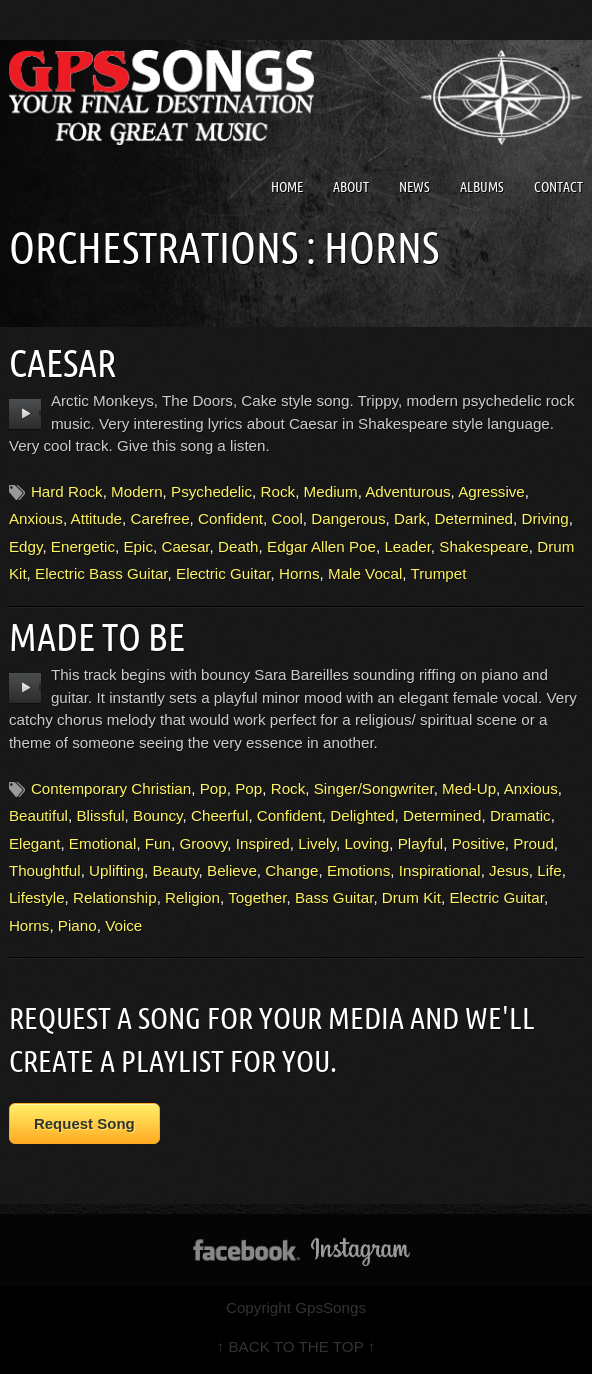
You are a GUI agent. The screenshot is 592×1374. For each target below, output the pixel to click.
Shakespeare (484, 546)
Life (549, 870)
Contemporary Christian (111, 788)
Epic (138, 546)
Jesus (509, 870)
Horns (299, 573)
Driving (544, 518)
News (414, 187)
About (351, 187)
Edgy (26, 546)
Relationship (115, 897)
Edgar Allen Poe (321, 546)
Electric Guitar (223, 573)
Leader (407, 546)
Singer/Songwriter (374, 788)
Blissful (100, 815)
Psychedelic (211, 491)
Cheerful (219, 815)
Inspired (263, 843)
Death (238, 546)
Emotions (358, 870)
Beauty (175, 870)
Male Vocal (365, 573)
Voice (123, 925)
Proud (533, 843)
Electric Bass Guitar (101, 573)
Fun (158, 843)
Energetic (83, 546)
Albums (482, 187)
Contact (558, 187)
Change (291, 870)
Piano (77, 925)
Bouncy (158, 815)
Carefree (160, 518)
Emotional (103, 843)
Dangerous (348, 518)
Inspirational (440, 870)
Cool (287, 518)
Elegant (35, 843)
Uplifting (116, 870)
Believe (232, 870)
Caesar (63, 363)
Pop (213, 788)
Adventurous (407, 491)
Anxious (36, 518)
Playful (421, 843)
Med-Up (469, 788)
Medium (331, 491)
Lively (317, 843)
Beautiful (38, 815)
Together (257, 897)
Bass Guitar (334, 897)
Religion (192, 897)
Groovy (203, 843)
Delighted (362, 815)
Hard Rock (67, 491)
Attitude (97, 518)
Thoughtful (45, 870)
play (25, 414)
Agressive (491, 491)
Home (287, 187)
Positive (478, 843)
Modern (137, 491)
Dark (410, 518)
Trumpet (438, 573)
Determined (474, 518)
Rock (278, 491)
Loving (366, 843)
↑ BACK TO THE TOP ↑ (296, 1346)
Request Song (84, 1123)
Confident (230, 518)
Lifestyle (37, 897)
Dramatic (520, 815)
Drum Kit (411, 897)
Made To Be (97, 637)
